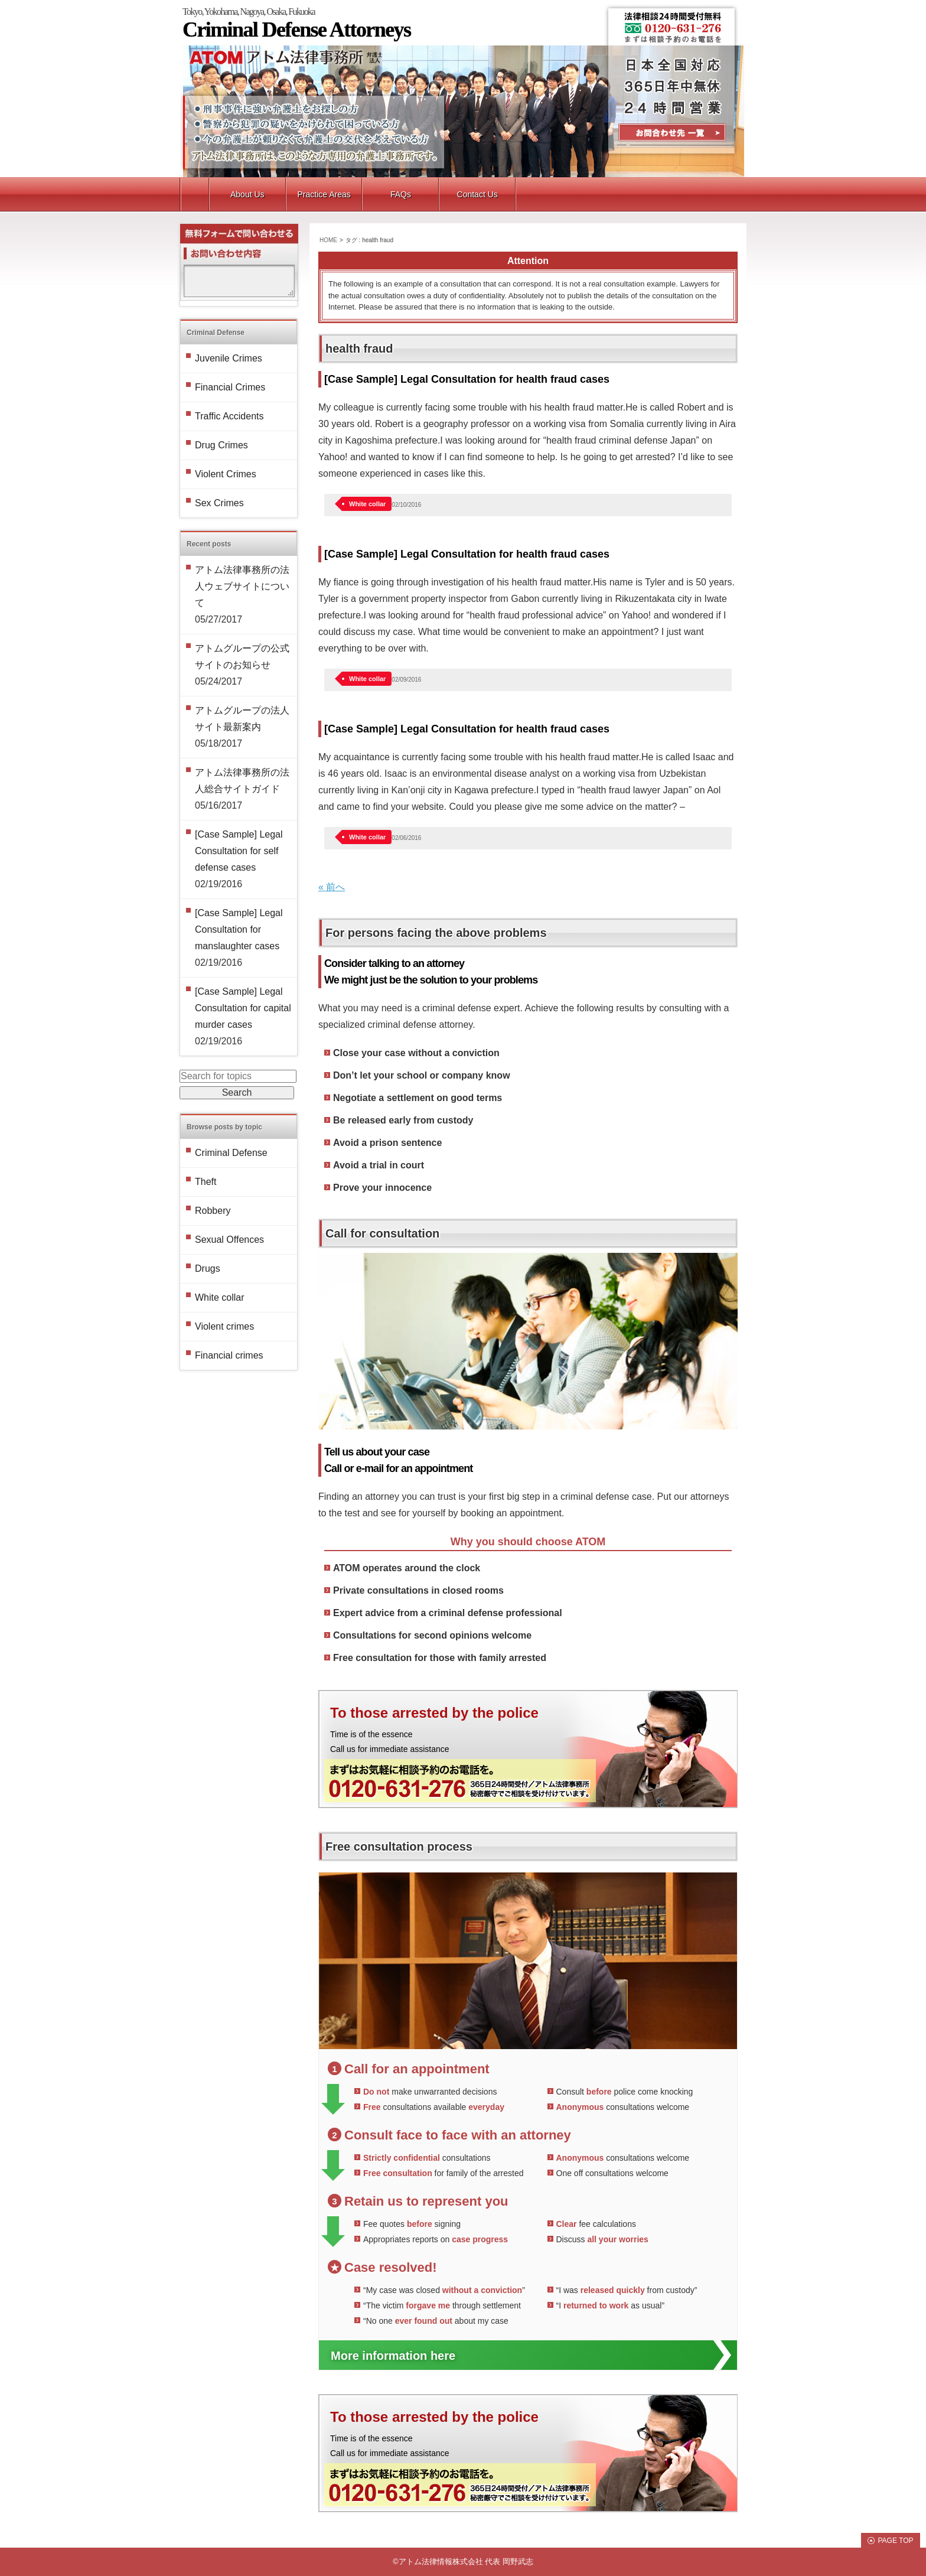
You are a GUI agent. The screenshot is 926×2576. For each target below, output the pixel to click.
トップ (195, 194)
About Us (247, 194)
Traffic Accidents (229, 416)
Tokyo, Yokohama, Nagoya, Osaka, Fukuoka (464, 22)
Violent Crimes (225, 474)
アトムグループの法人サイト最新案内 (242, 718)
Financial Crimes (230, 387)
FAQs (400, 194)
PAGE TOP (895, 2540)
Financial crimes (229, 1355)
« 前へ (331, 887)
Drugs (207, 1268)
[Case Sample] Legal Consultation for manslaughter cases (239, 929)
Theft (205, 1182)
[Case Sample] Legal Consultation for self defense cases (239, 850)
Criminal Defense (231, 1153)
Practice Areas (323, 194)
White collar (367, 503)
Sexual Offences (229, 1240)
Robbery (212, 1211)
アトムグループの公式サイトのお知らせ (242, 656)
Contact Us (672, 133)
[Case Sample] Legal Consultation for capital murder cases (243, 1008)
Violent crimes (224, 1326)
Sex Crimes (219, 503)
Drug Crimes (221, 445)
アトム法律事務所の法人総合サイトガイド (242, 780)
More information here (393, 2355)
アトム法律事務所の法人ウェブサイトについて (242, 586)
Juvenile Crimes (228, 358)
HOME (328, 240)
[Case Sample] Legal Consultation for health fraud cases (466, 379)
